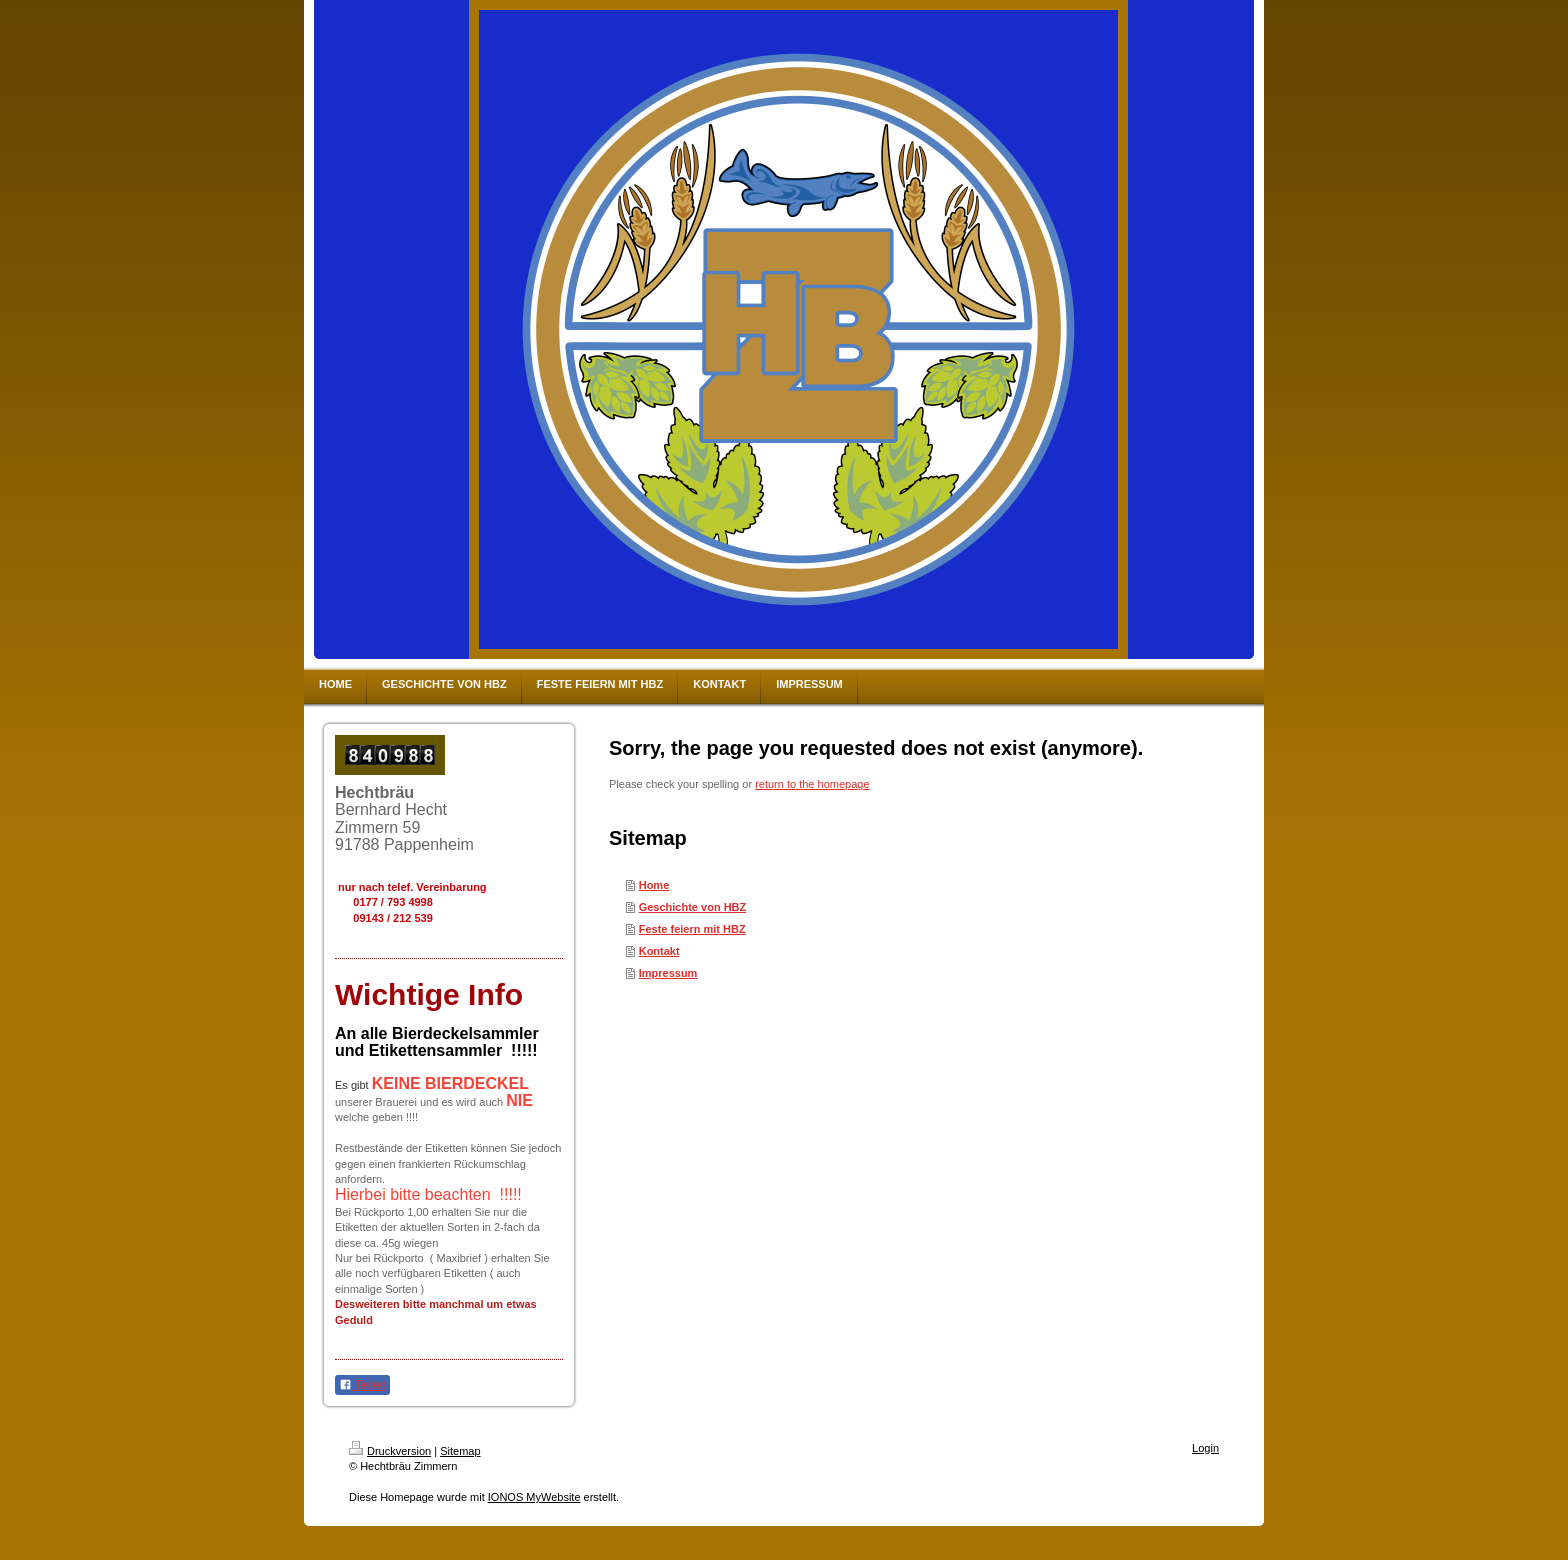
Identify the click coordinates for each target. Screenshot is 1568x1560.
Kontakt (659, 951)
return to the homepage (812, 784)
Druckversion (390, 1451)
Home (654, 885)
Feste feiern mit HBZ (692, 929)
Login (1205, 1448)
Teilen (362, 1385)
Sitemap (460, 1451)
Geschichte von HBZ (693, 907)
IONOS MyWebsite (534, 1497)
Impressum (668, 973)
